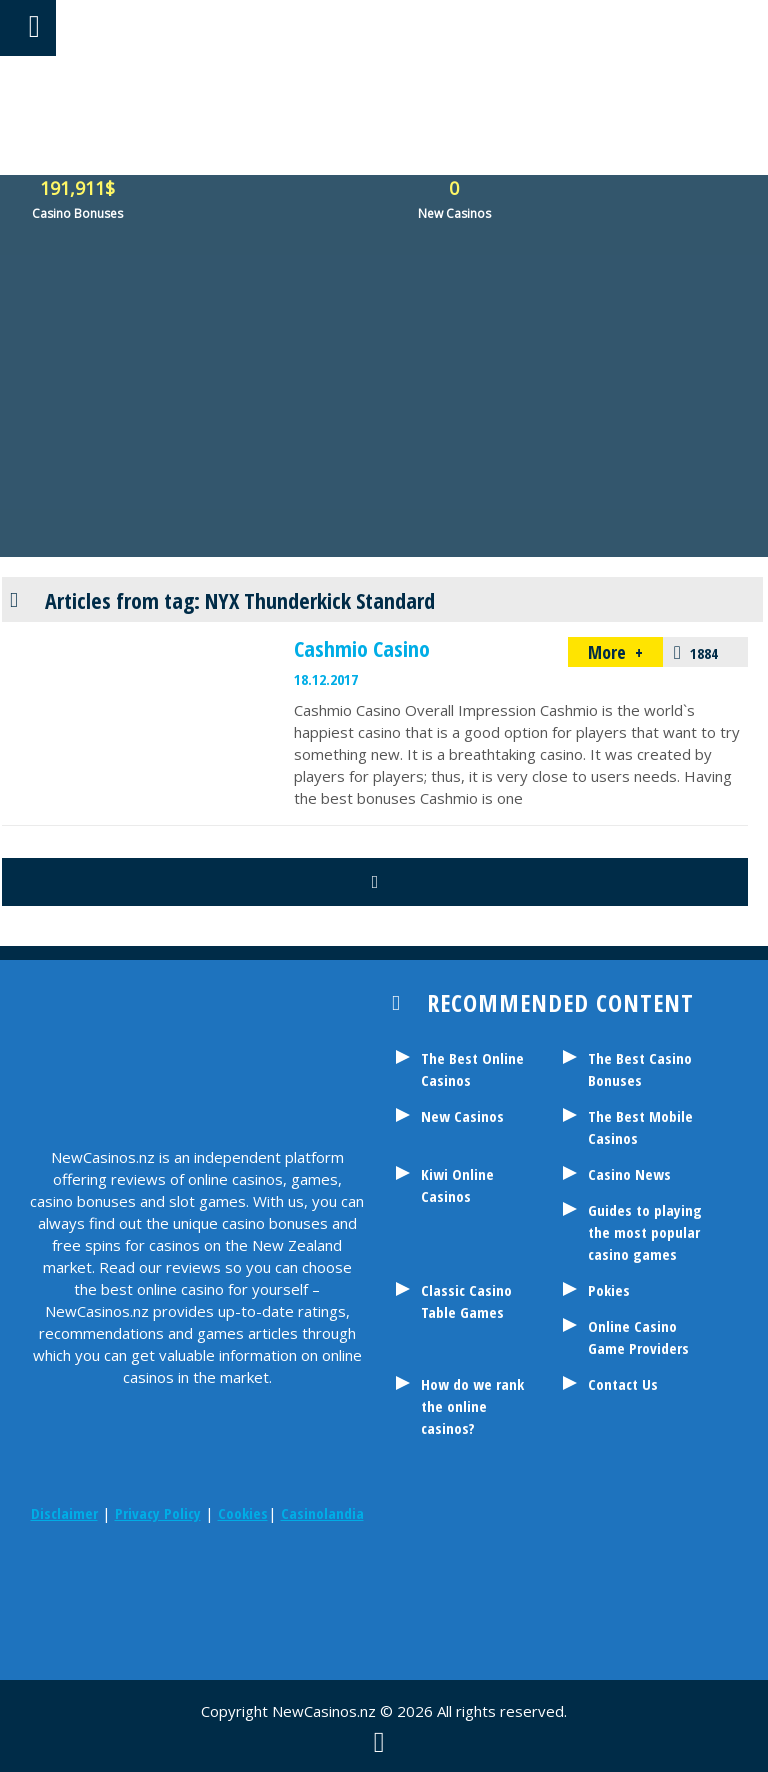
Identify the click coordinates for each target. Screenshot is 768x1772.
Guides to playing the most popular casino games (645, 1232)
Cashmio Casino (362, 648)
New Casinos (462, 1116)
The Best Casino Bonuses (640, 1069)
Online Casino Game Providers (638, 1337)
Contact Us (623, 1384)
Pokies (609, 1290)
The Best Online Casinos (472, 1069)
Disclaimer (64, 1513)
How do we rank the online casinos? (472, 1406)
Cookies (243, 1513)
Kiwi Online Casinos (457, 1185)
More (609, 652)
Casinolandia (322, 1513)
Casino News (629, 1174)
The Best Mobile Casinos (640, 1127)
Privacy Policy (158, 1513)
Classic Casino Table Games (466, 1301)
